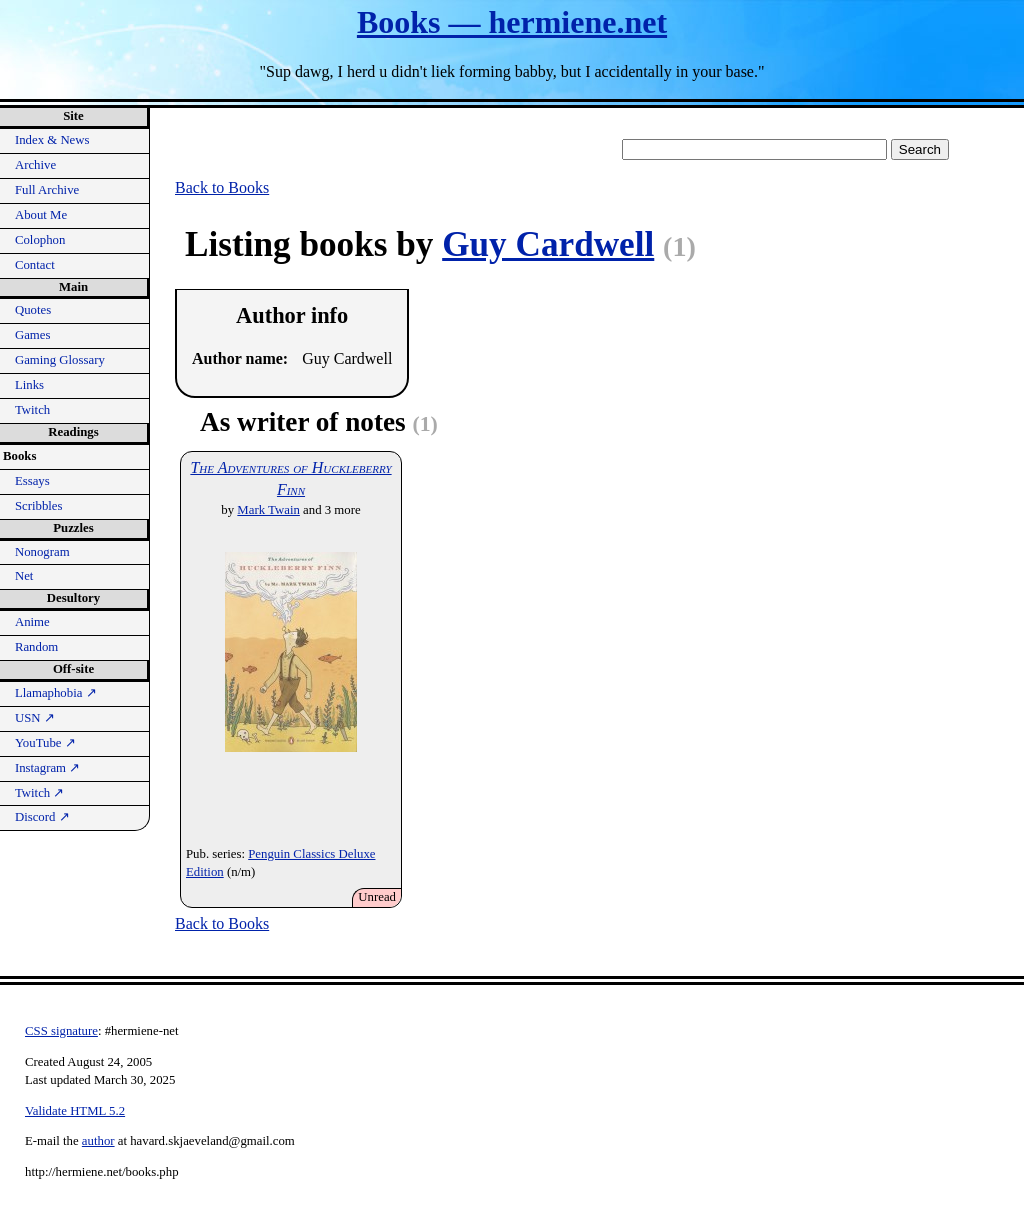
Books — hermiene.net (512, 22)
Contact (35, 265)
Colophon (40, 240)
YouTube (45, 743)
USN (35, 718)
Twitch (32, 410)
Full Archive (47, 190)
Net (24, 576)
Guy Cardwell (548, 244)
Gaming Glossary (60, 360)
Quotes (33, 310)
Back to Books (222, 187)
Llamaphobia (56, 693)
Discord (42, 817)
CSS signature (61, 1031)
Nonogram (42, 552)
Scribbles (39, 506)
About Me (41, 215)
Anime (32, 622)
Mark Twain (268, 510)
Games (33, 335)
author (98, 1141)
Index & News (52, 140)
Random (36, 647)
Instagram (47, 768)
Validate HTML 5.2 (75, 1111)
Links (29, 385)
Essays (32, 481)
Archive (35, 165)
